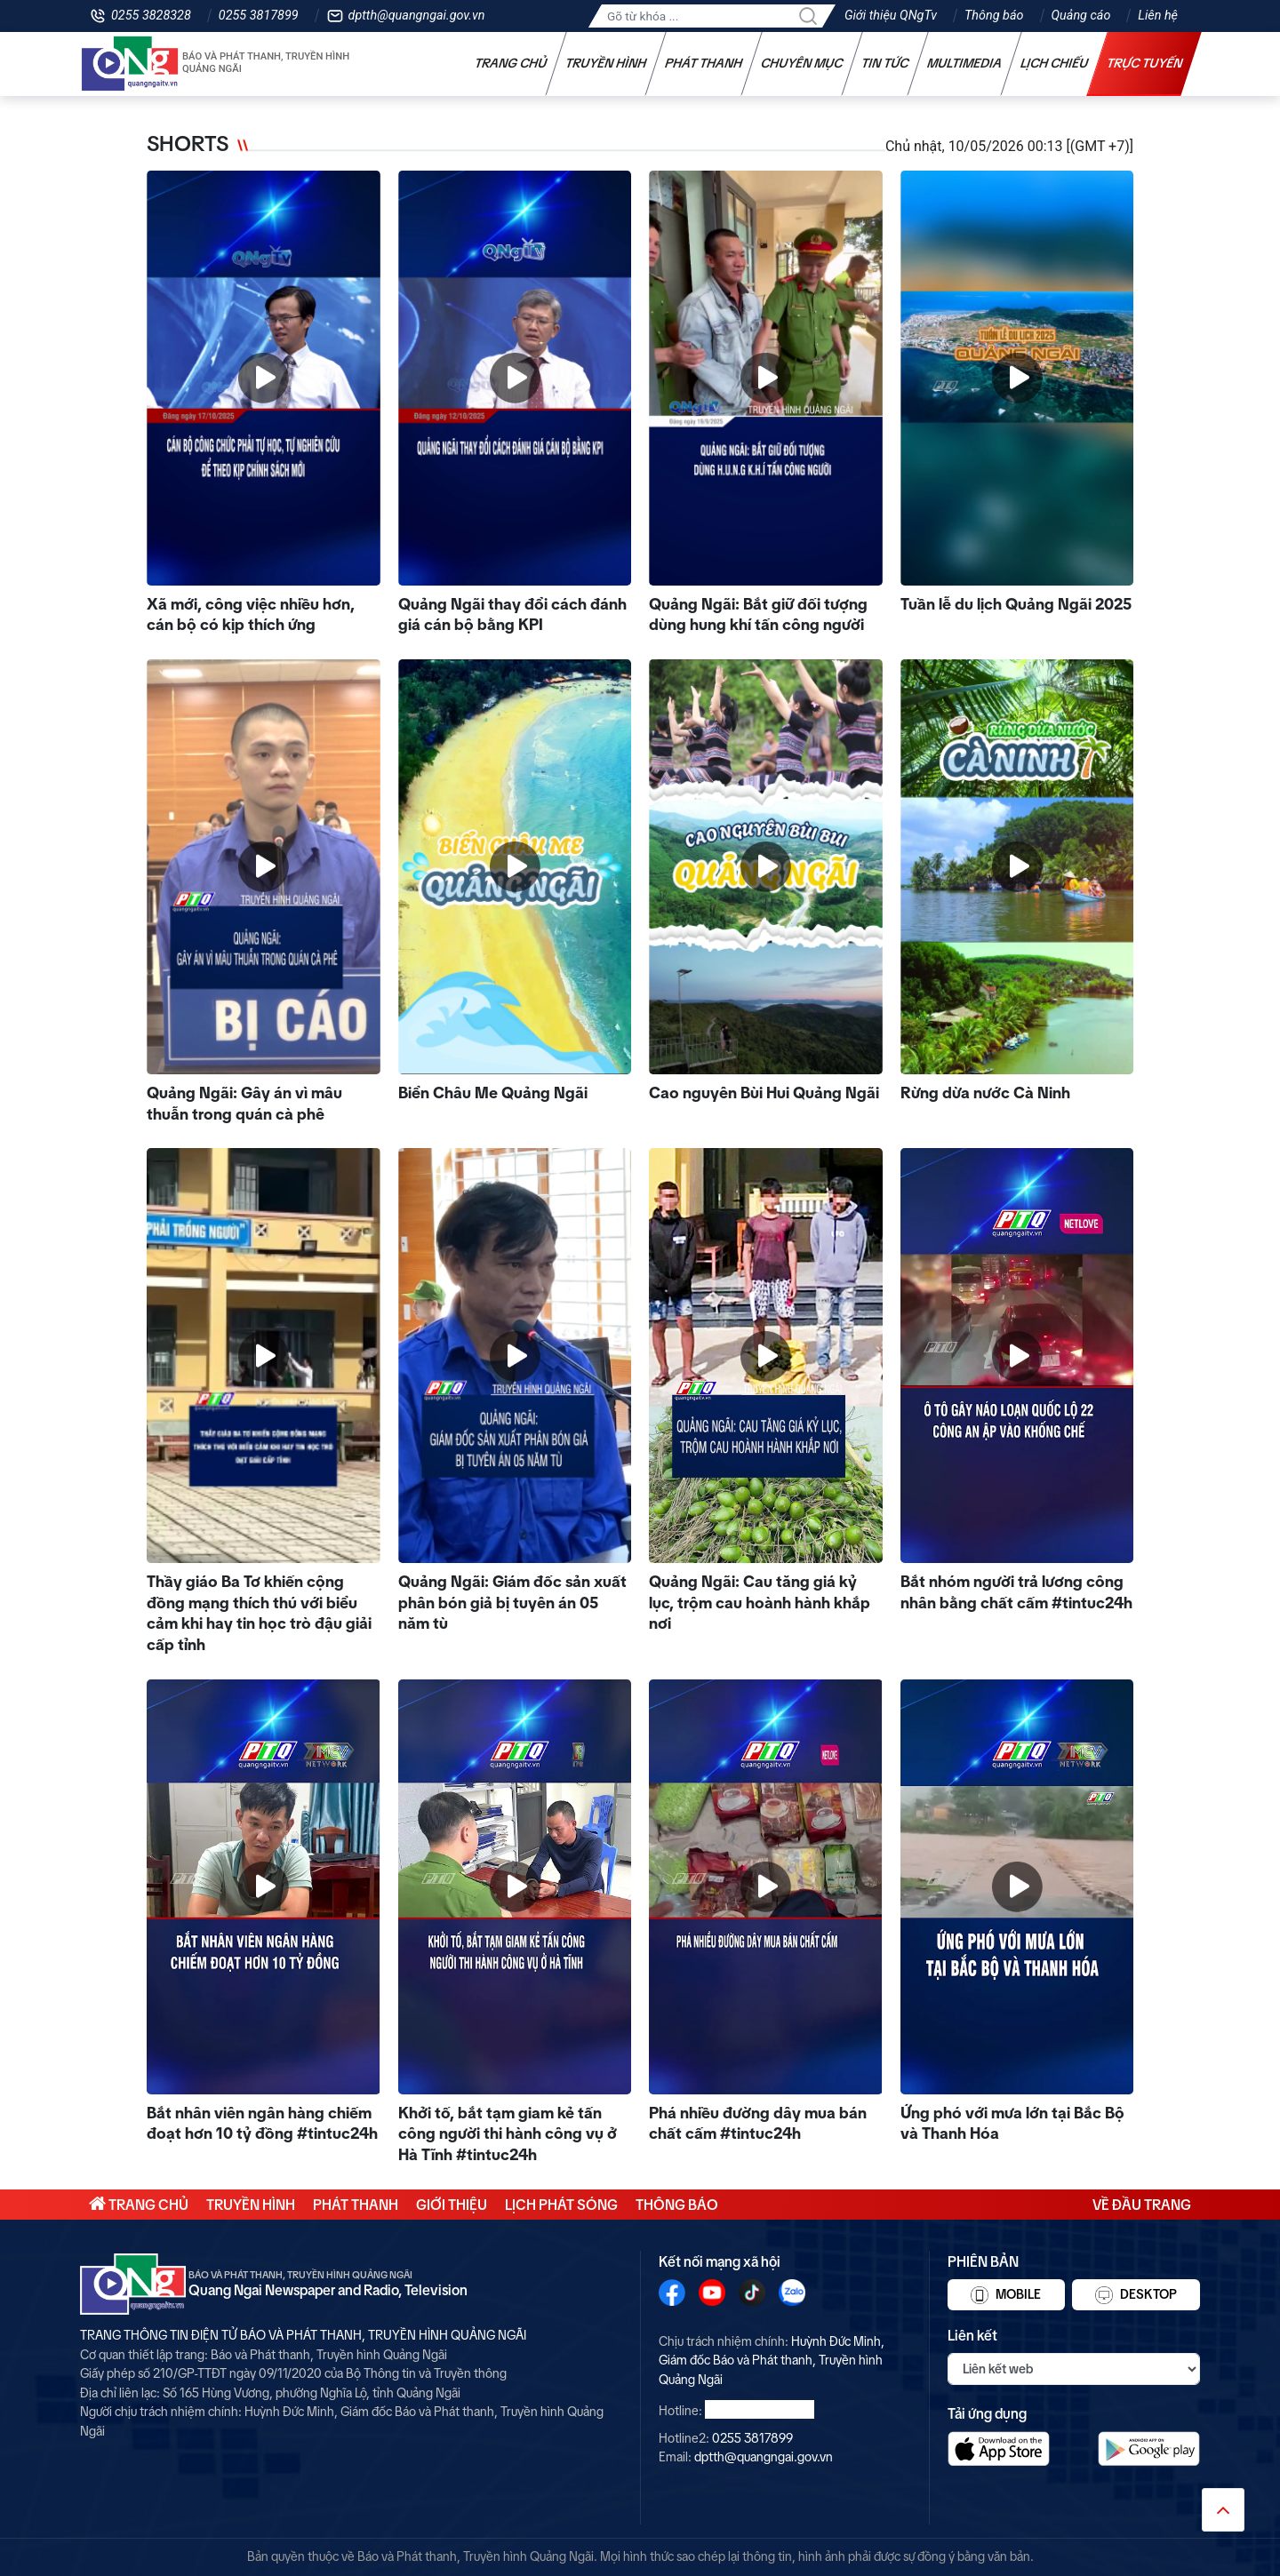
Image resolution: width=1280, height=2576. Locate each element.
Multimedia (964, 63)
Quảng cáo (1081, 15)
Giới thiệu (451, 2205)
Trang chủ (511, 63)
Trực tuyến (1145, 63)
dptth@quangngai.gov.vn (416, 15)
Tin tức (885, 63)
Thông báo (993, 15)
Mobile (1006, 2295)
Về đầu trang (1141, 2205)
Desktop (1136, 2295)
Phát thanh (704, 63)
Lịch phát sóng (561, 2205)
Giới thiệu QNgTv (890, 15)
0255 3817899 (259, 15)
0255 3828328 (151, 15)
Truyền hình (606, 63)
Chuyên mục (802, 63)
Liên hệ (1158, 15)
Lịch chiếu (1055, 63)
